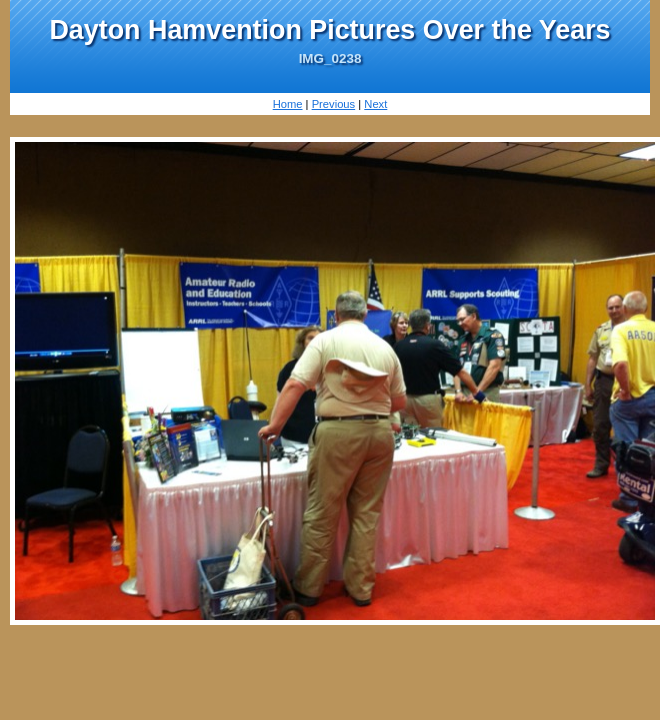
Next (375, 104)
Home (288, 104)
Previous (334, 104)
